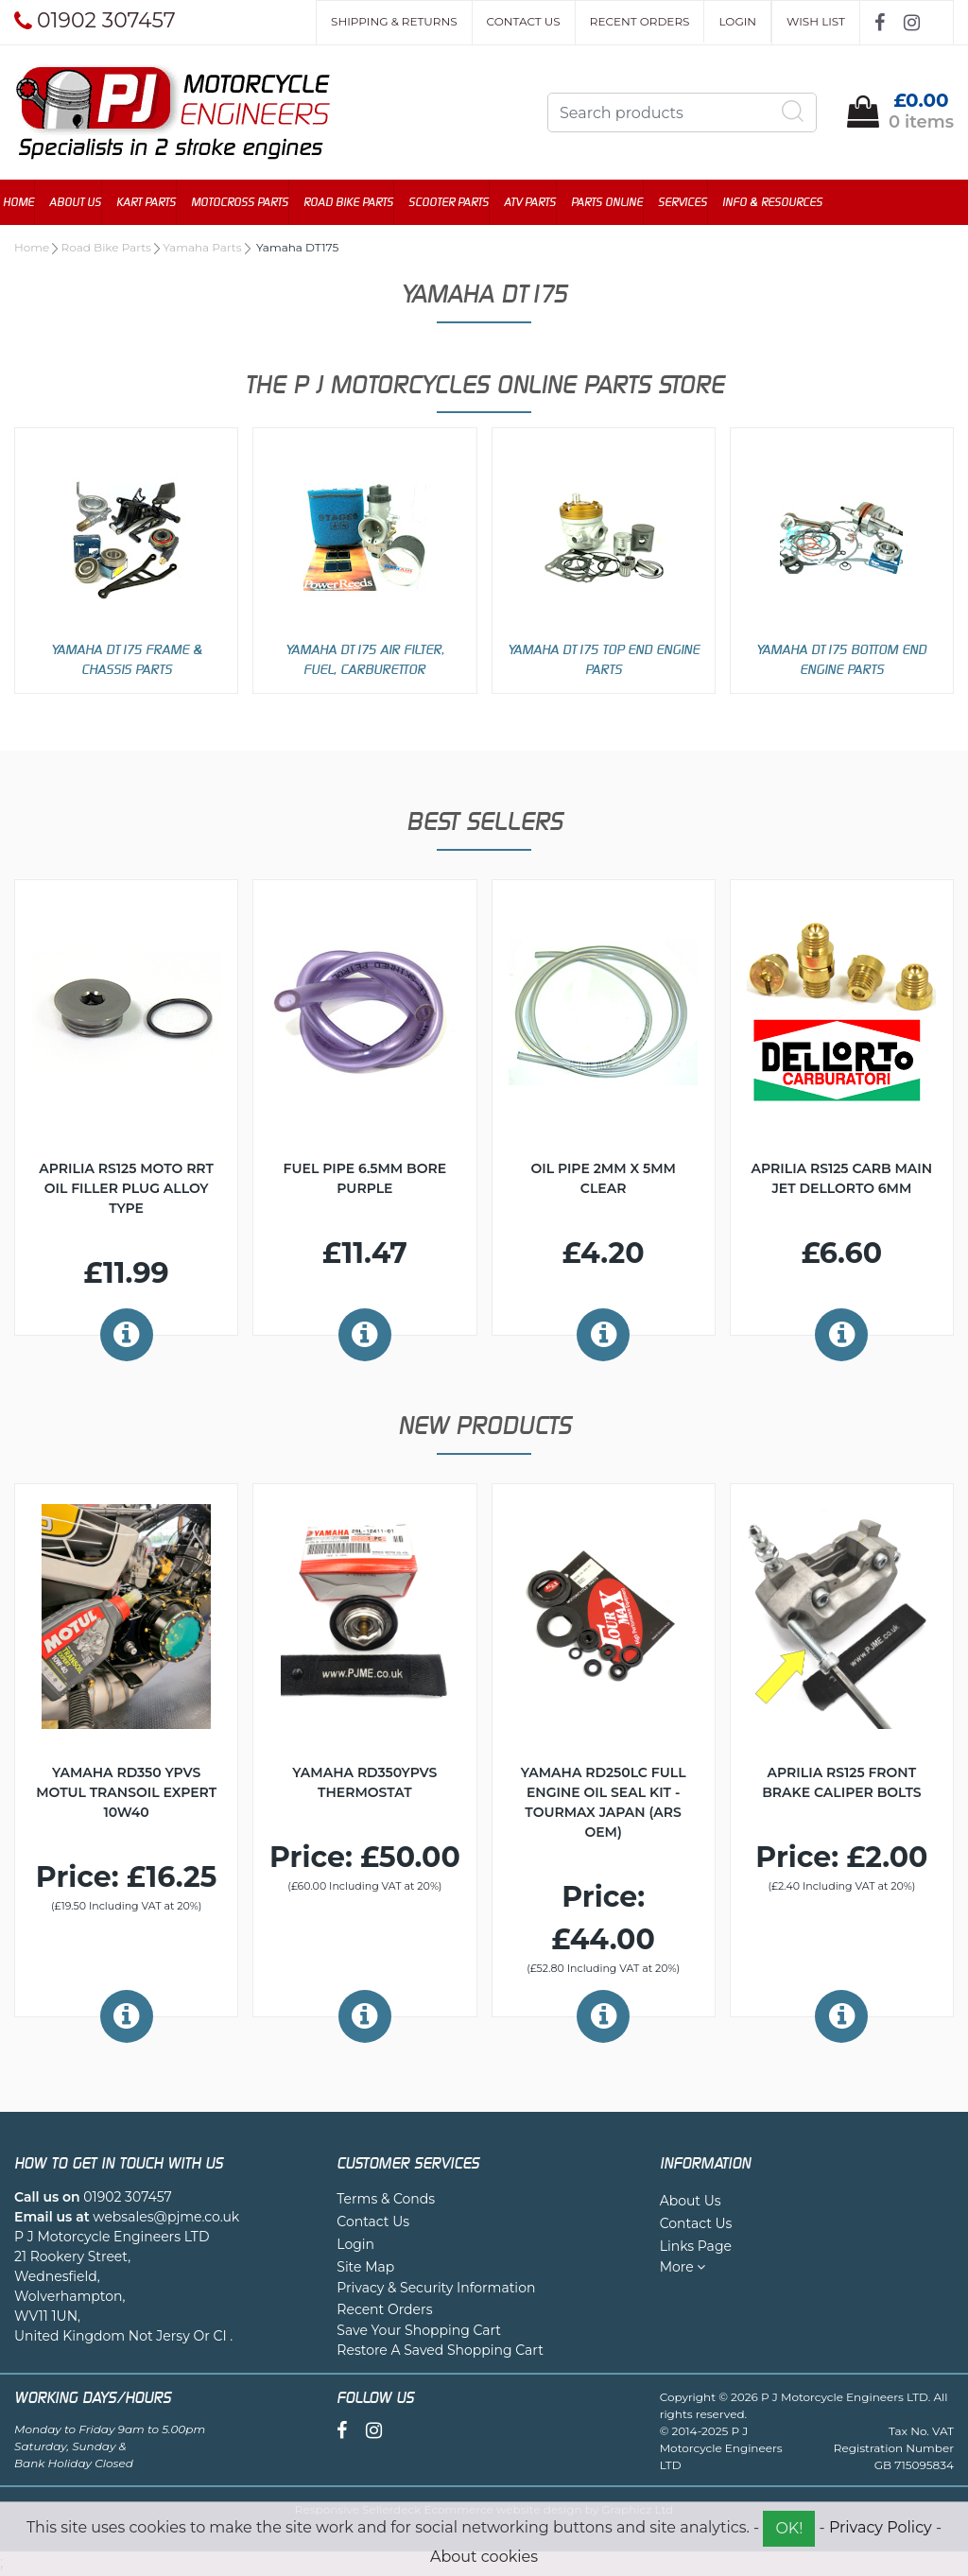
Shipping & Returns (394, 21)
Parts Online (618, 203)
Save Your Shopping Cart (419, 2332)
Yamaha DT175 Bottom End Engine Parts (841, 661)
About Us (86, 203)
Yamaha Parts (202, 249)
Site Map (365, 2268)
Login (737, 21)
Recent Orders (640, 21)
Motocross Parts (251, 203)
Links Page (696, 2247)
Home (29, 203)
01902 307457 (127, 2198)
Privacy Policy (880, 2527)
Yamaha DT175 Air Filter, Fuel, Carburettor (364, 661)
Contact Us (524, 21)
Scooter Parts (460, 203)
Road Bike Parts (360, 203)
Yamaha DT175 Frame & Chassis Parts (126, 661)
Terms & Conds (386, 2200)
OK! (789, 2528)
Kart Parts (157, 203)
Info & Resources (784, 203)
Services (693, 203)
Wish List (815, 21)
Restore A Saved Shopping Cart (440, 2351)
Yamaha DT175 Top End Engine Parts (604, 661)
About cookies (484, 2557)
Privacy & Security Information (436, 2289)
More (683, 2268)
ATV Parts (541, 203)
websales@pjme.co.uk (166, 2218)
